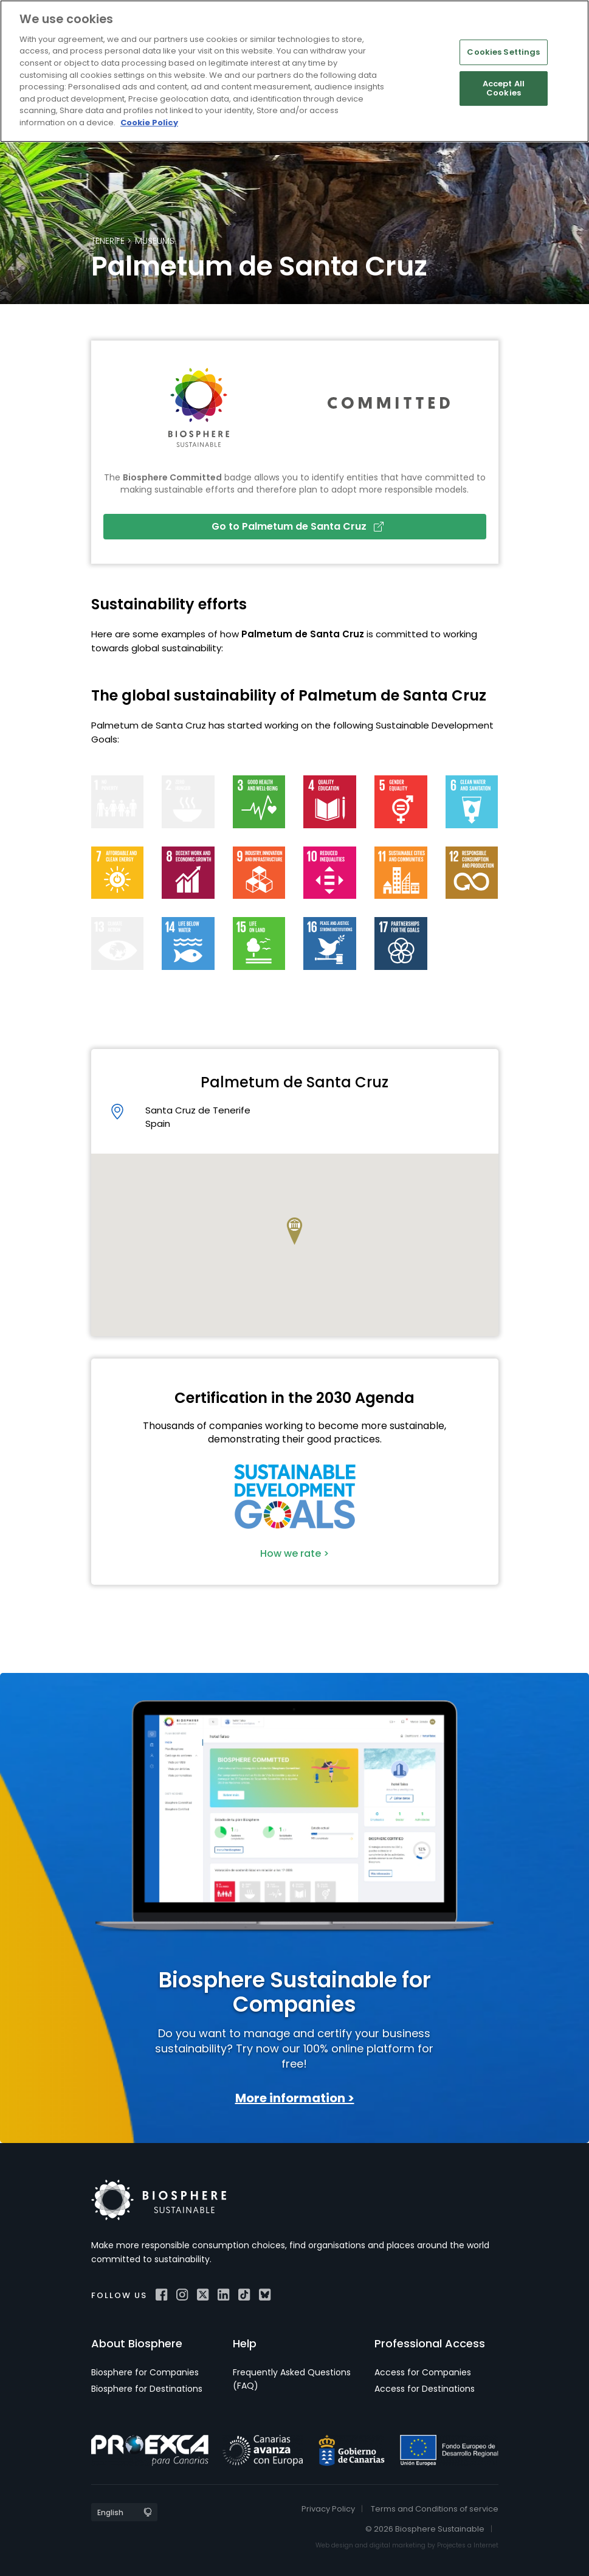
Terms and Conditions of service (434, 2509)
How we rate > (294, 1553)
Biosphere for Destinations (146, 2389)
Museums (154, 241)
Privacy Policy (328, 2509)
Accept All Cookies (504, 88)
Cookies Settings (503, 52)
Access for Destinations (424, 2389)
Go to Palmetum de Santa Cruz (298, 526)
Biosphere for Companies (145, 2372)
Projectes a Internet (467, 2545)
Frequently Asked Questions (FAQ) (292, 2379)
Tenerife (108, 241)
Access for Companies (422, 2372)
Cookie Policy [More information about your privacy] (149, 122)
